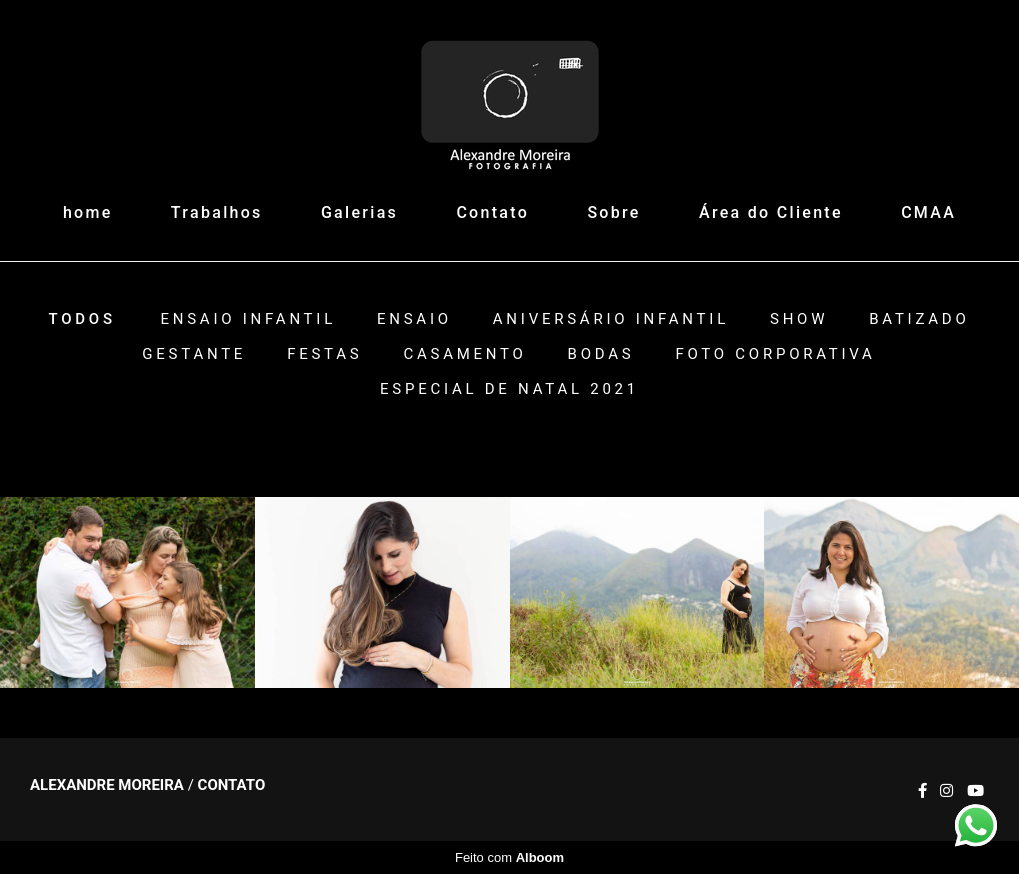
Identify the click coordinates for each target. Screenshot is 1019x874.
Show (799, 319)
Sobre (613, 212)
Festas (324, 354)
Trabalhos (217, 212)
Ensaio (414, 319)
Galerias (359, 212)
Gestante (194, 354)
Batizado (919, 319)
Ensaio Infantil (248, 319)
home (88, 212)
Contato (492, 212)
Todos (82, 319)
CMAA (928, 212)
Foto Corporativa (775, 354)
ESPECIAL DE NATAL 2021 (509, 389)
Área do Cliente (771, 212)
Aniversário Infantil (611, 319)
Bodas (601, 354)
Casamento (464, 354)
